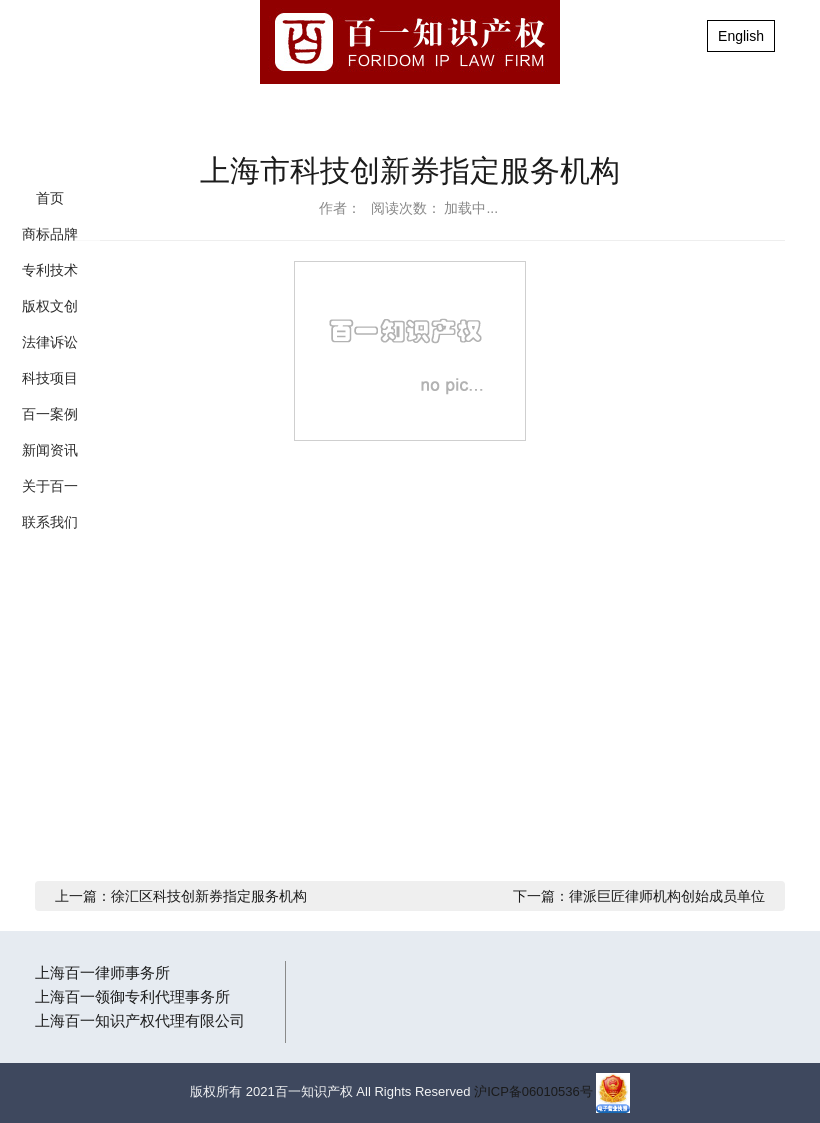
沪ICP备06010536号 (533, 1091)
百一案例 (50, 414)
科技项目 (50, 378)
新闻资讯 (50, 450)
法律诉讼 (50, 342)
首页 (50, 198)
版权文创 (50, 306)
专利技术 (50, 270)
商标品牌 (50, 234)
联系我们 (50, 522)
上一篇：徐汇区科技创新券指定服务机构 (181, 896)
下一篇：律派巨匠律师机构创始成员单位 (639, 896)
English (741, 36)
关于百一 (50, 486)
